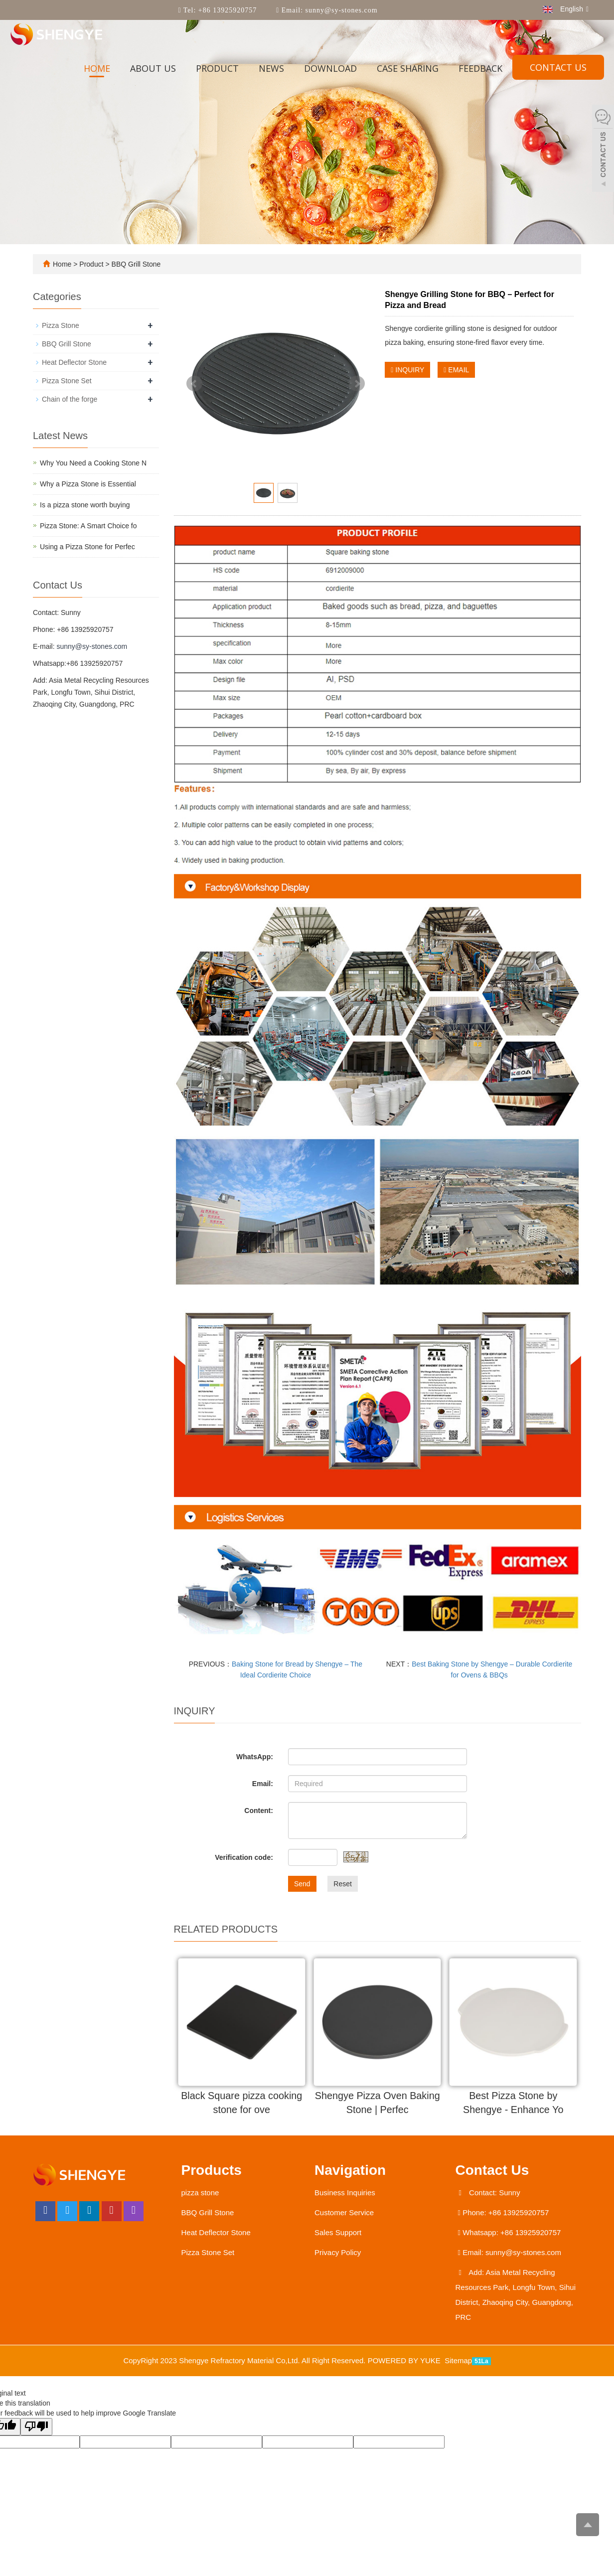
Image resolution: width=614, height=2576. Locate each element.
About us (153, 68)
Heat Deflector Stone (74, 362)
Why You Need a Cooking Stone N (93, 463)
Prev (194, 384)
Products (211, 2170)
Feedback (480, 68)
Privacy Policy (337, 2253)
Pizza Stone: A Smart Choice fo (88, 526)
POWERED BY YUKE (405, 2361)
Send (302, 1884)
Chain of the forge (69, 399)
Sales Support (337, 2233)
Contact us (558, 67)
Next (357, 384)
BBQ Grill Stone (135, 264)
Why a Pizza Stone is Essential (88, 484)
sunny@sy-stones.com (340, 10)
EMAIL (456, 370)
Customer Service (344, 2213)
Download (330, 68)
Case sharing (408, 68)
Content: (258, 1811)
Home (97, 68)
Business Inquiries (344, 2193)
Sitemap (458, 2361)
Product (217, 68)
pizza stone (200, 2193)
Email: (262, 1784)
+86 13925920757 (226, 10)
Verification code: (244, 1857)
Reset (342, 1884)
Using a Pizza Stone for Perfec (87, 547)
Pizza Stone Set (67, 381)
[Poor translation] (36, 2426)
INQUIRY (407, 370)
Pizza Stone (60, 325)
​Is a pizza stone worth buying (85, 505)
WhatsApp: (254, 1757)
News (271, 68)
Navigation (350, 2170)
